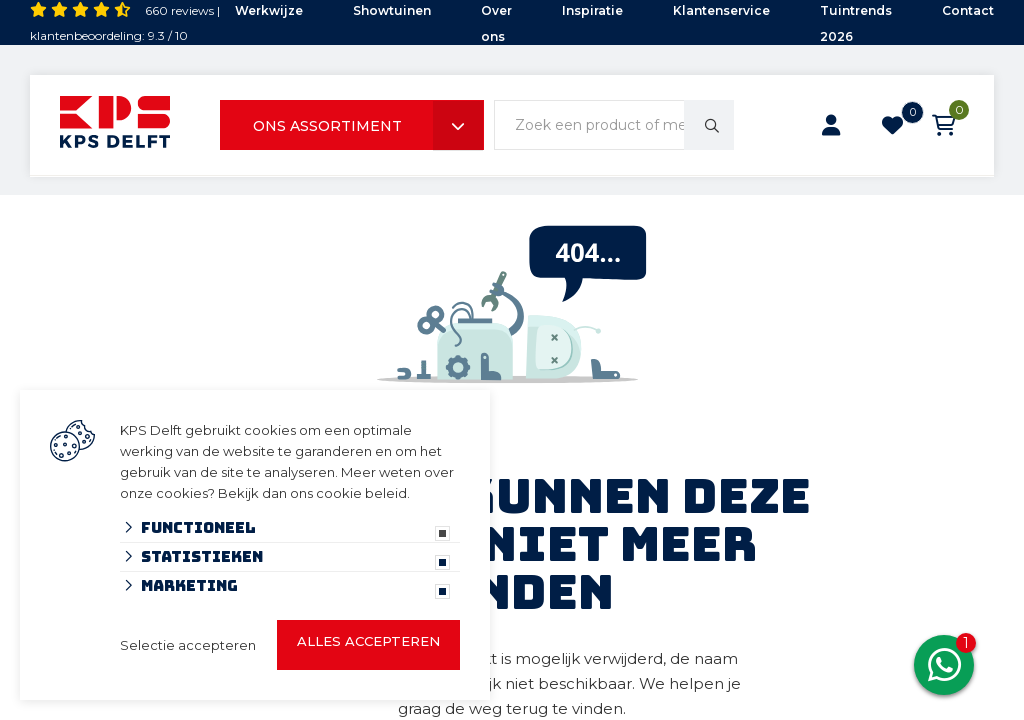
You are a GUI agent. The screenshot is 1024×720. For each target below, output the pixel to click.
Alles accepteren (368, 641)
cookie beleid (361, 493)
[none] (709, 125)
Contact (968, 10)
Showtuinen (392, 10)
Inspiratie (592, 10)
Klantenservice (721, 10)
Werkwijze (269, 10)
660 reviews (179, 10)
